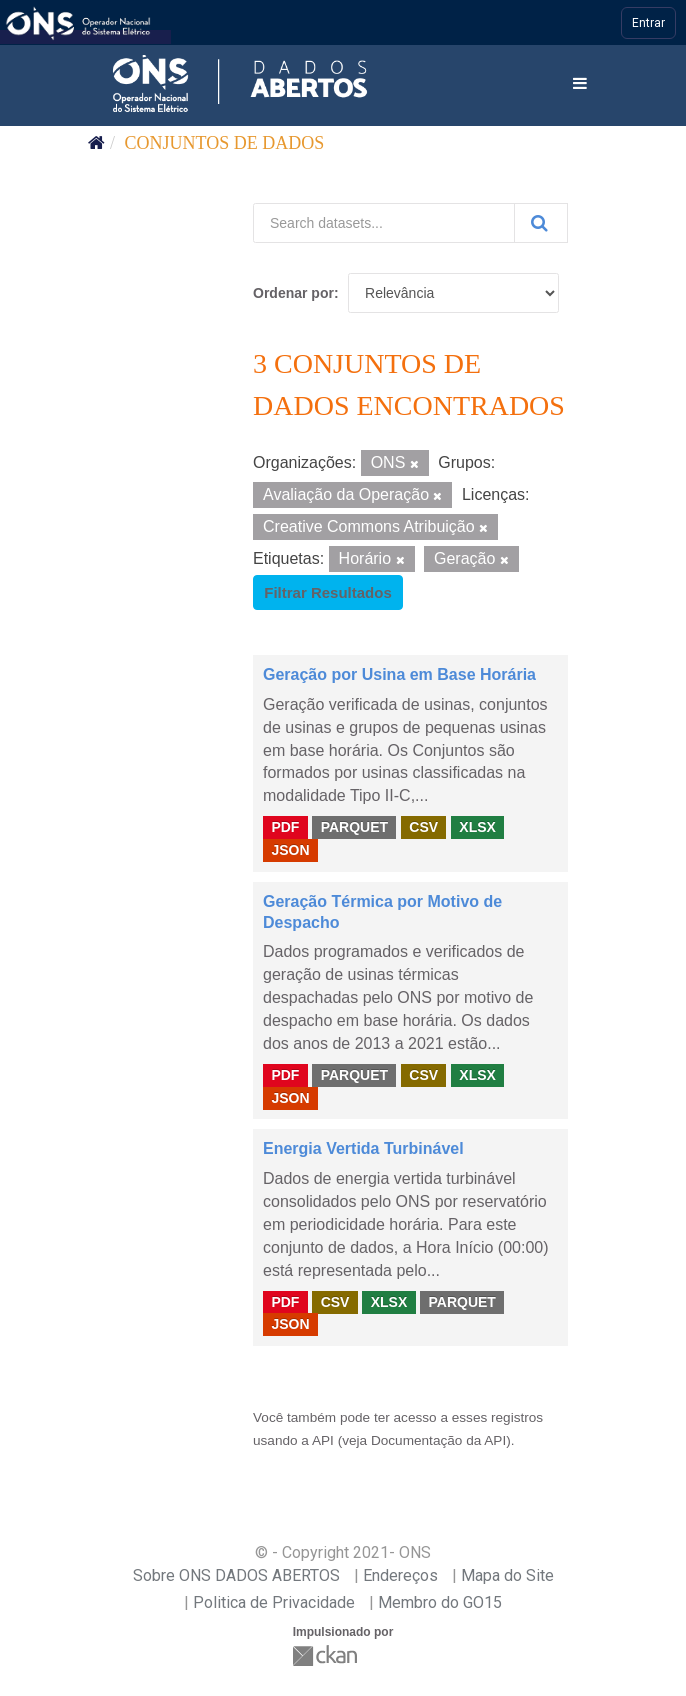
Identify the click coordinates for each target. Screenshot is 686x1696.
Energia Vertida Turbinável (363, 1148)
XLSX (477, 827)
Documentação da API (438, 1440)
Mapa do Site (507, 1575)
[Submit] (541, 223)
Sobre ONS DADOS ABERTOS (236, 1575)
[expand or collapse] (580, 84)
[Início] (96, 143)
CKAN (327, 1655)
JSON (290, 850)
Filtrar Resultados (328, 592)
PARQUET (354, 827)
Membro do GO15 (440, 1602)
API (323, 1440)
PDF (285, 827)
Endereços (400, 1575)
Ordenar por (293, 293)
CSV (423, 827)
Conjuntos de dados (225, 143)
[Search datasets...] (384, 223)
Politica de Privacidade (274, 1602)
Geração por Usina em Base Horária (399, 674)
